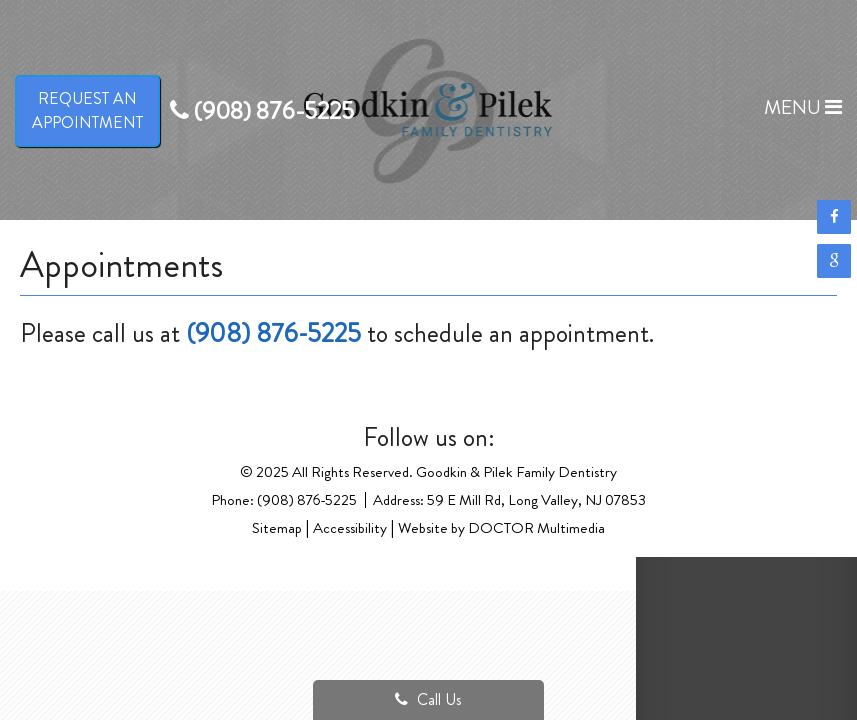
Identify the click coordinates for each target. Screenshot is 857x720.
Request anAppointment (87, 110)
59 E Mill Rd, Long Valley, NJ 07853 (536, 500)
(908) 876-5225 (273, 333)
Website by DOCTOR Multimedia (501, 528)
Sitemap (277, 528)
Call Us (428, 699)
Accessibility (350, 528)
